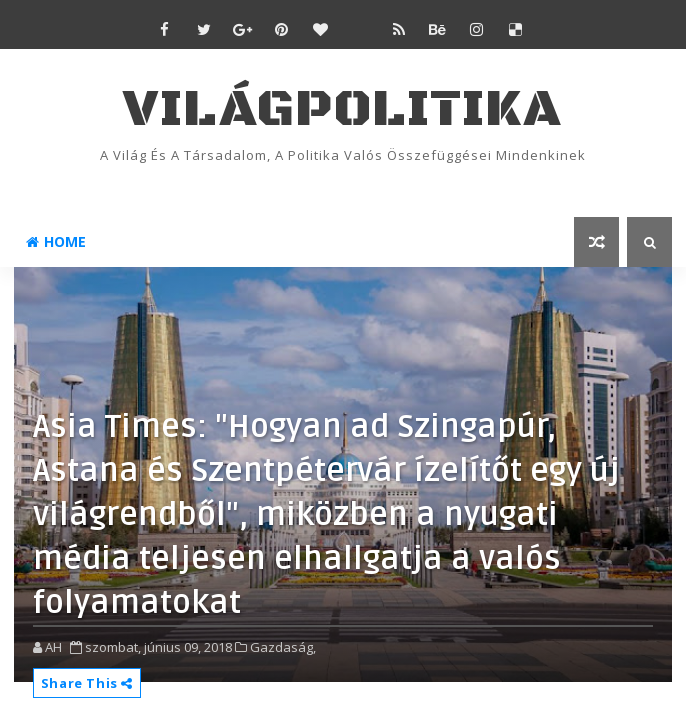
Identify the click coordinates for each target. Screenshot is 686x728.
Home (56, 241)
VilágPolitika (342, 109)
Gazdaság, (283, 647)
